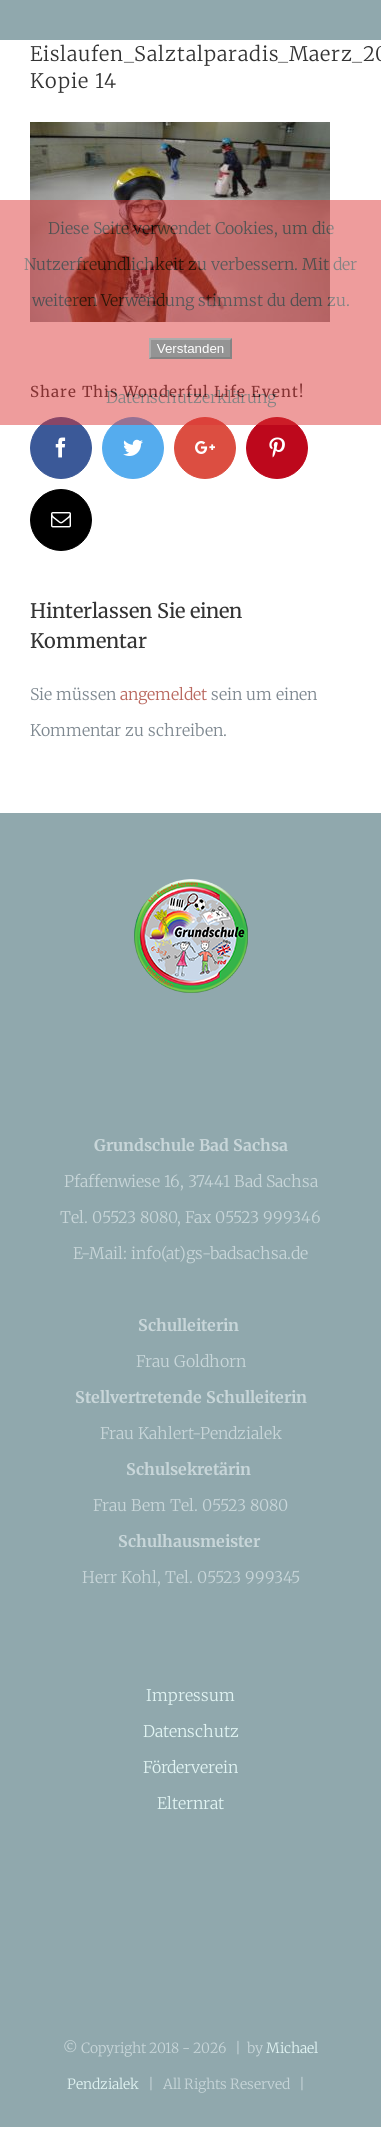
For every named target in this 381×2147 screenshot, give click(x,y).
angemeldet (163, 694)
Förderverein (190, 1767)
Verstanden (190, 348)
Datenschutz (191, 1731)
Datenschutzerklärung (191, 397)
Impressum (190, 1695)
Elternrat (190, 1803)
